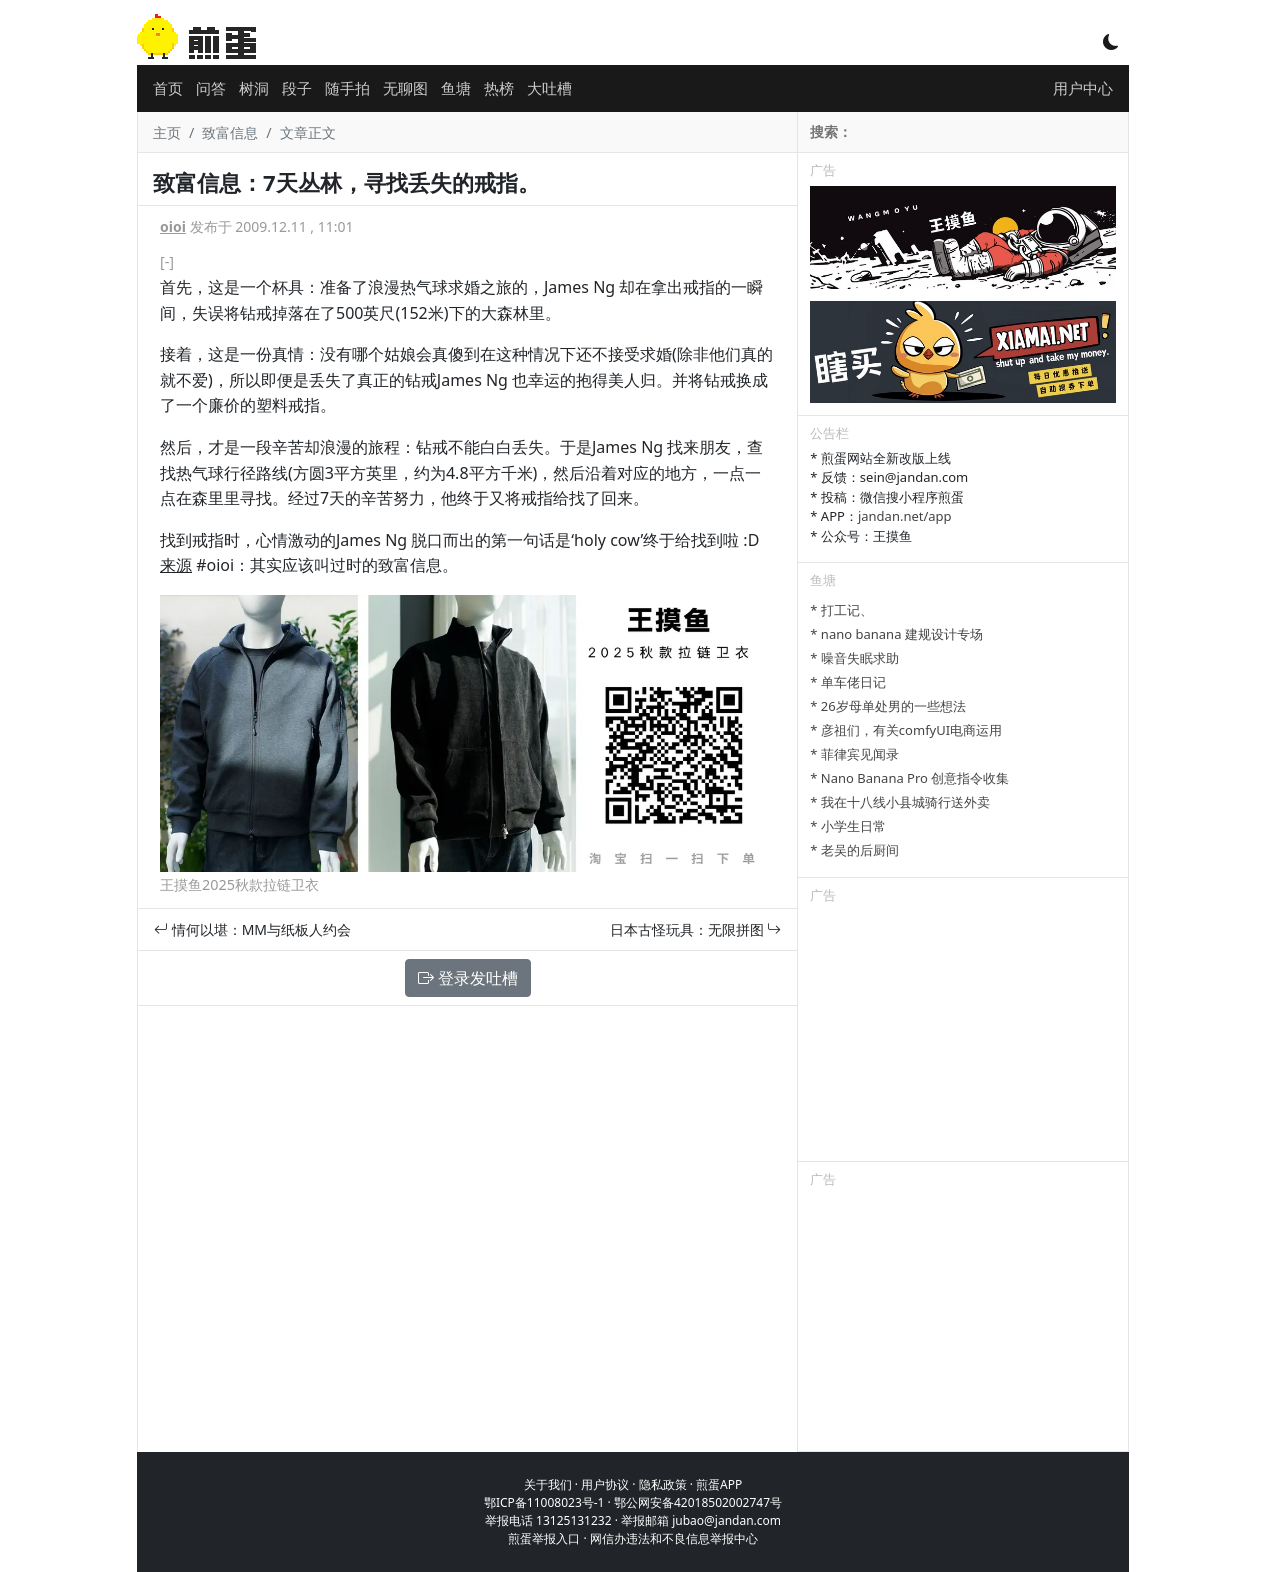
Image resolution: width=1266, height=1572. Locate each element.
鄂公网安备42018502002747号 (698, 1502)
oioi (173, 226)
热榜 (499, 88)
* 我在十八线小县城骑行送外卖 (900, 802)
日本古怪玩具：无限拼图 (696, 929)
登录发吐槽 (468, 978)
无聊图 (405, 88)
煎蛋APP (719, 1484)
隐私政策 (663, 1484)
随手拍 (347, 88)
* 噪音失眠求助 (854, 658)
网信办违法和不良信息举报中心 (674, 1538)
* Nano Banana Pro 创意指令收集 (909, 778)
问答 (211, 88)
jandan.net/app (905, 516)
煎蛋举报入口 (544, 1538)
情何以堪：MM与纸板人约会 (252, 929)
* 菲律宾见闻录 (854, 754)
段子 (297, 88)
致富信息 (230, 132)
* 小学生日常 (848, 826)
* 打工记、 (841, 610)
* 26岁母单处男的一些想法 (887, 706)
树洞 (254, 88)
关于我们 (548, 1484)
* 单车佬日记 (848, 682)
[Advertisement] (963, 1036)
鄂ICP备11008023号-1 (544, 1502)
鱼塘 (456, 88)
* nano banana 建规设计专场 (896, 634)
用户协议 (605, 1484)
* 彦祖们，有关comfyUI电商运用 (906, 730)
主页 (167, 132)
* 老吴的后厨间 (854, 850)
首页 (168, 88)
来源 (176, 565)
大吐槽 (549, 88)
